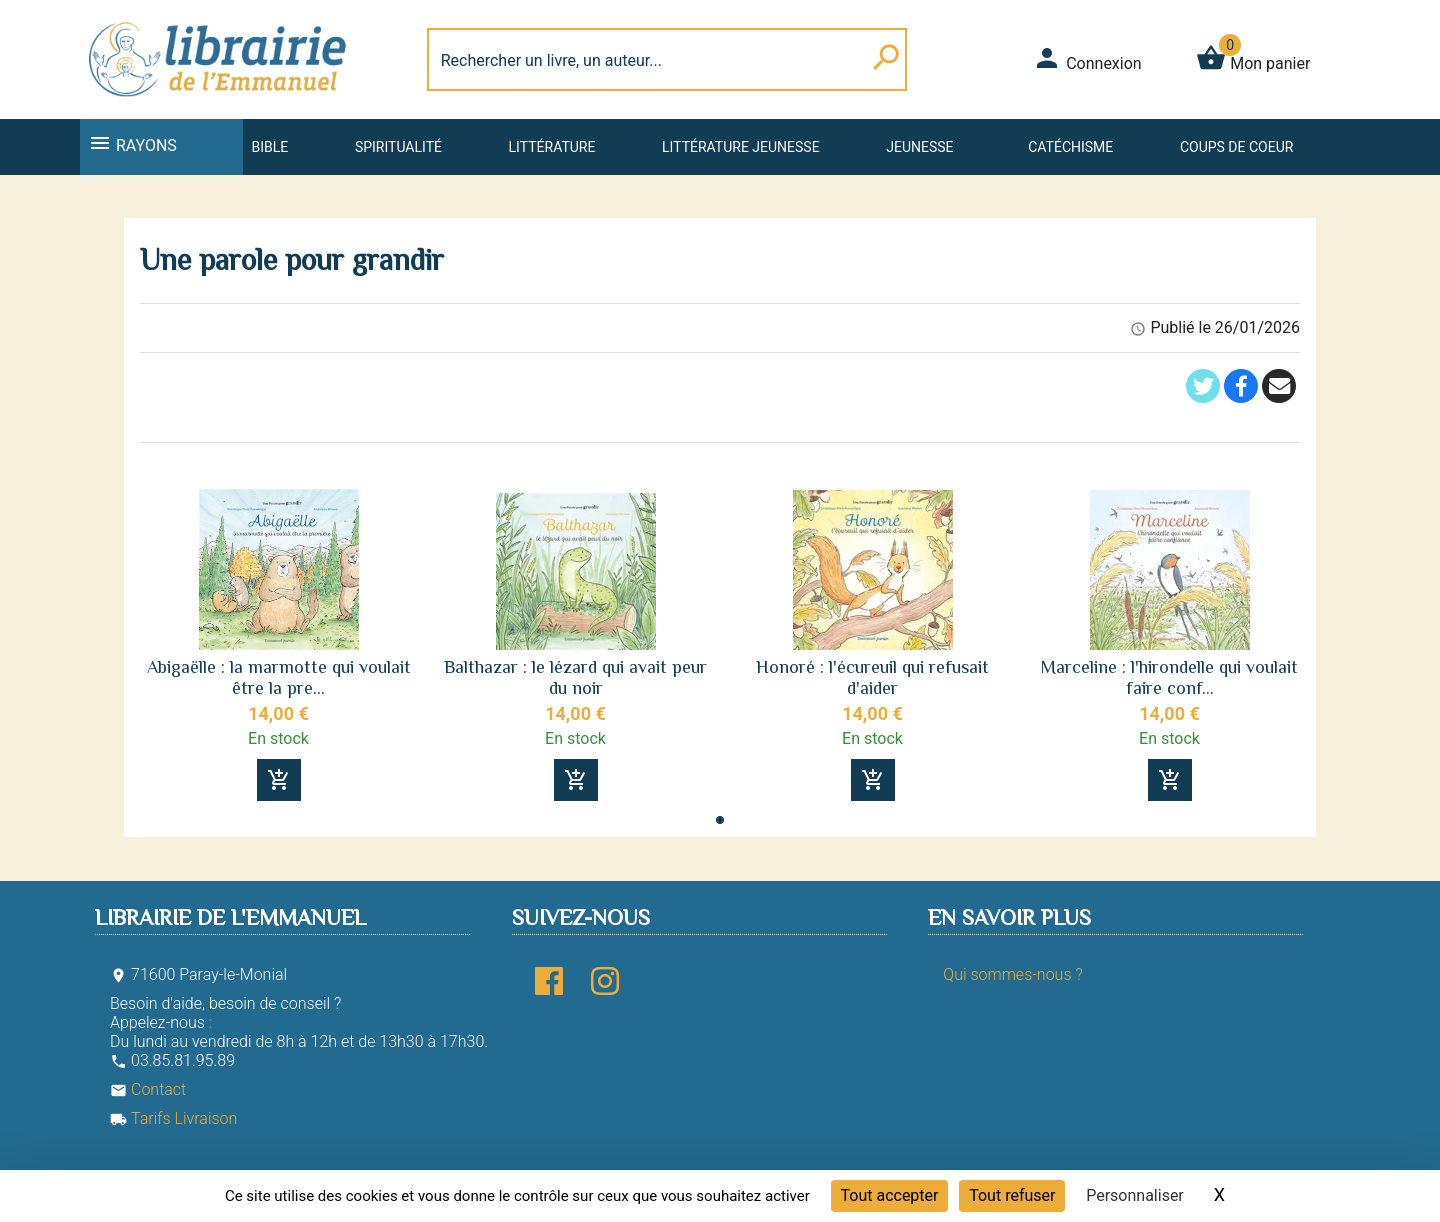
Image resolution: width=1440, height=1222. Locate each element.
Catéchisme (1070, 147)
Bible (269, 147)
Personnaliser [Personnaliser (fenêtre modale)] (1135, 1195)
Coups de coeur (1236, 147)
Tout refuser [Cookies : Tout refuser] (1012, 1195)
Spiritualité (398, 147)
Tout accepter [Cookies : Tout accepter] (890, 1195)
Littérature (552, 147)
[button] (720, 820)
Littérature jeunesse (741, 147)
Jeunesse (919, 147)
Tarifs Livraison (173, 1118)
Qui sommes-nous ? (1012, 974)
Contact (148, 1089)
